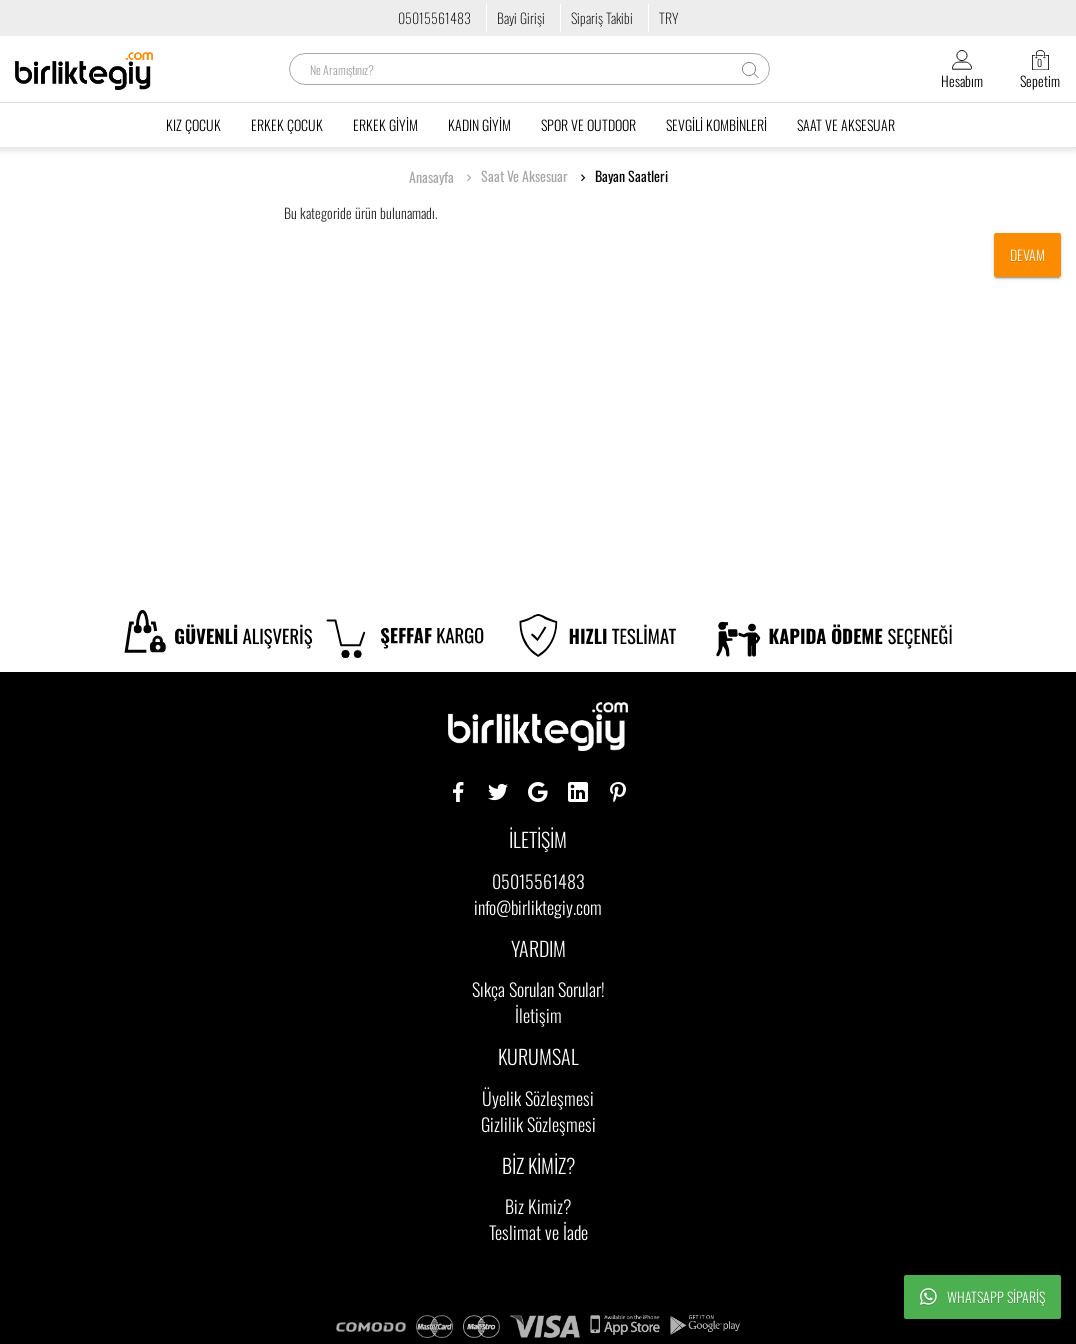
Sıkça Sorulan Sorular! (538, 989)
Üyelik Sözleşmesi (538, 1098)
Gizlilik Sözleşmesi (538, 1124)
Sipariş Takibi (602, 17)
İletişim (538, 1015)
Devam (1027, 254)
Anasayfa (431, 177)
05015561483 (434, 17)
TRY (668, 17)
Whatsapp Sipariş (982, 1297)
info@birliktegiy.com (538, 907)
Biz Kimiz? (538, 1206)
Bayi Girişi (521, 17)
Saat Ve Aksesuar (524, 176)
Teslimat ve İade (538, 1232)
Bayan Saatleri (631, 176)
